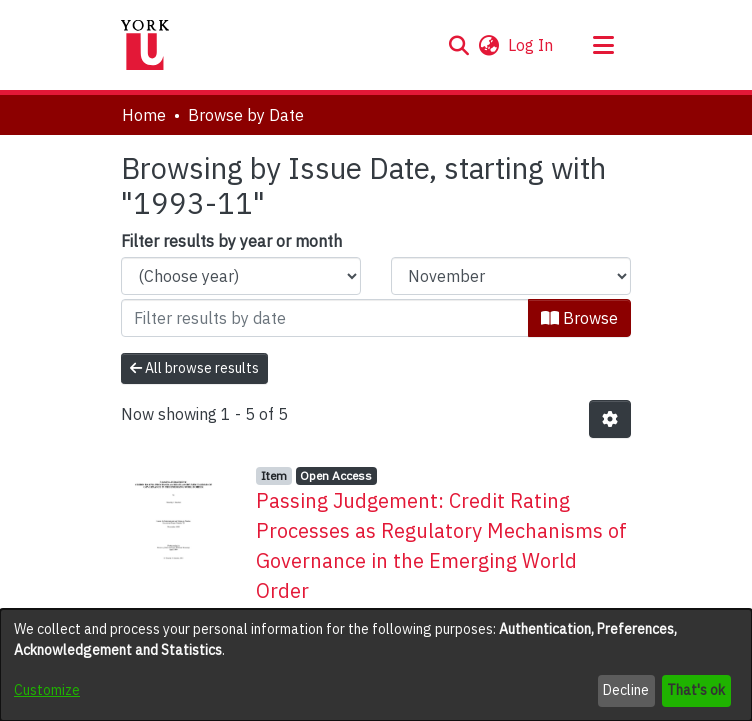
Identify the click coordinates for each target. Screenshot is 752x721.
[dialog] (376, 665)
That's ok (696, 690)
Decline (626, 690)
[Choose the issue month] (511, 276)
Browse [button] (579, 318)
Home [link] (144, 115)
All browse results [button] (194, 368)
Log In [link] (531, 45)
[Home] (145, 45)
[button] (458, 45)
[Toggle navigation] (603, 45)
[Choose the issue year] (241, 276)
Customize (47, 690)
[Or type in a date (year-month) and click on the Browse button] (325, 318)
